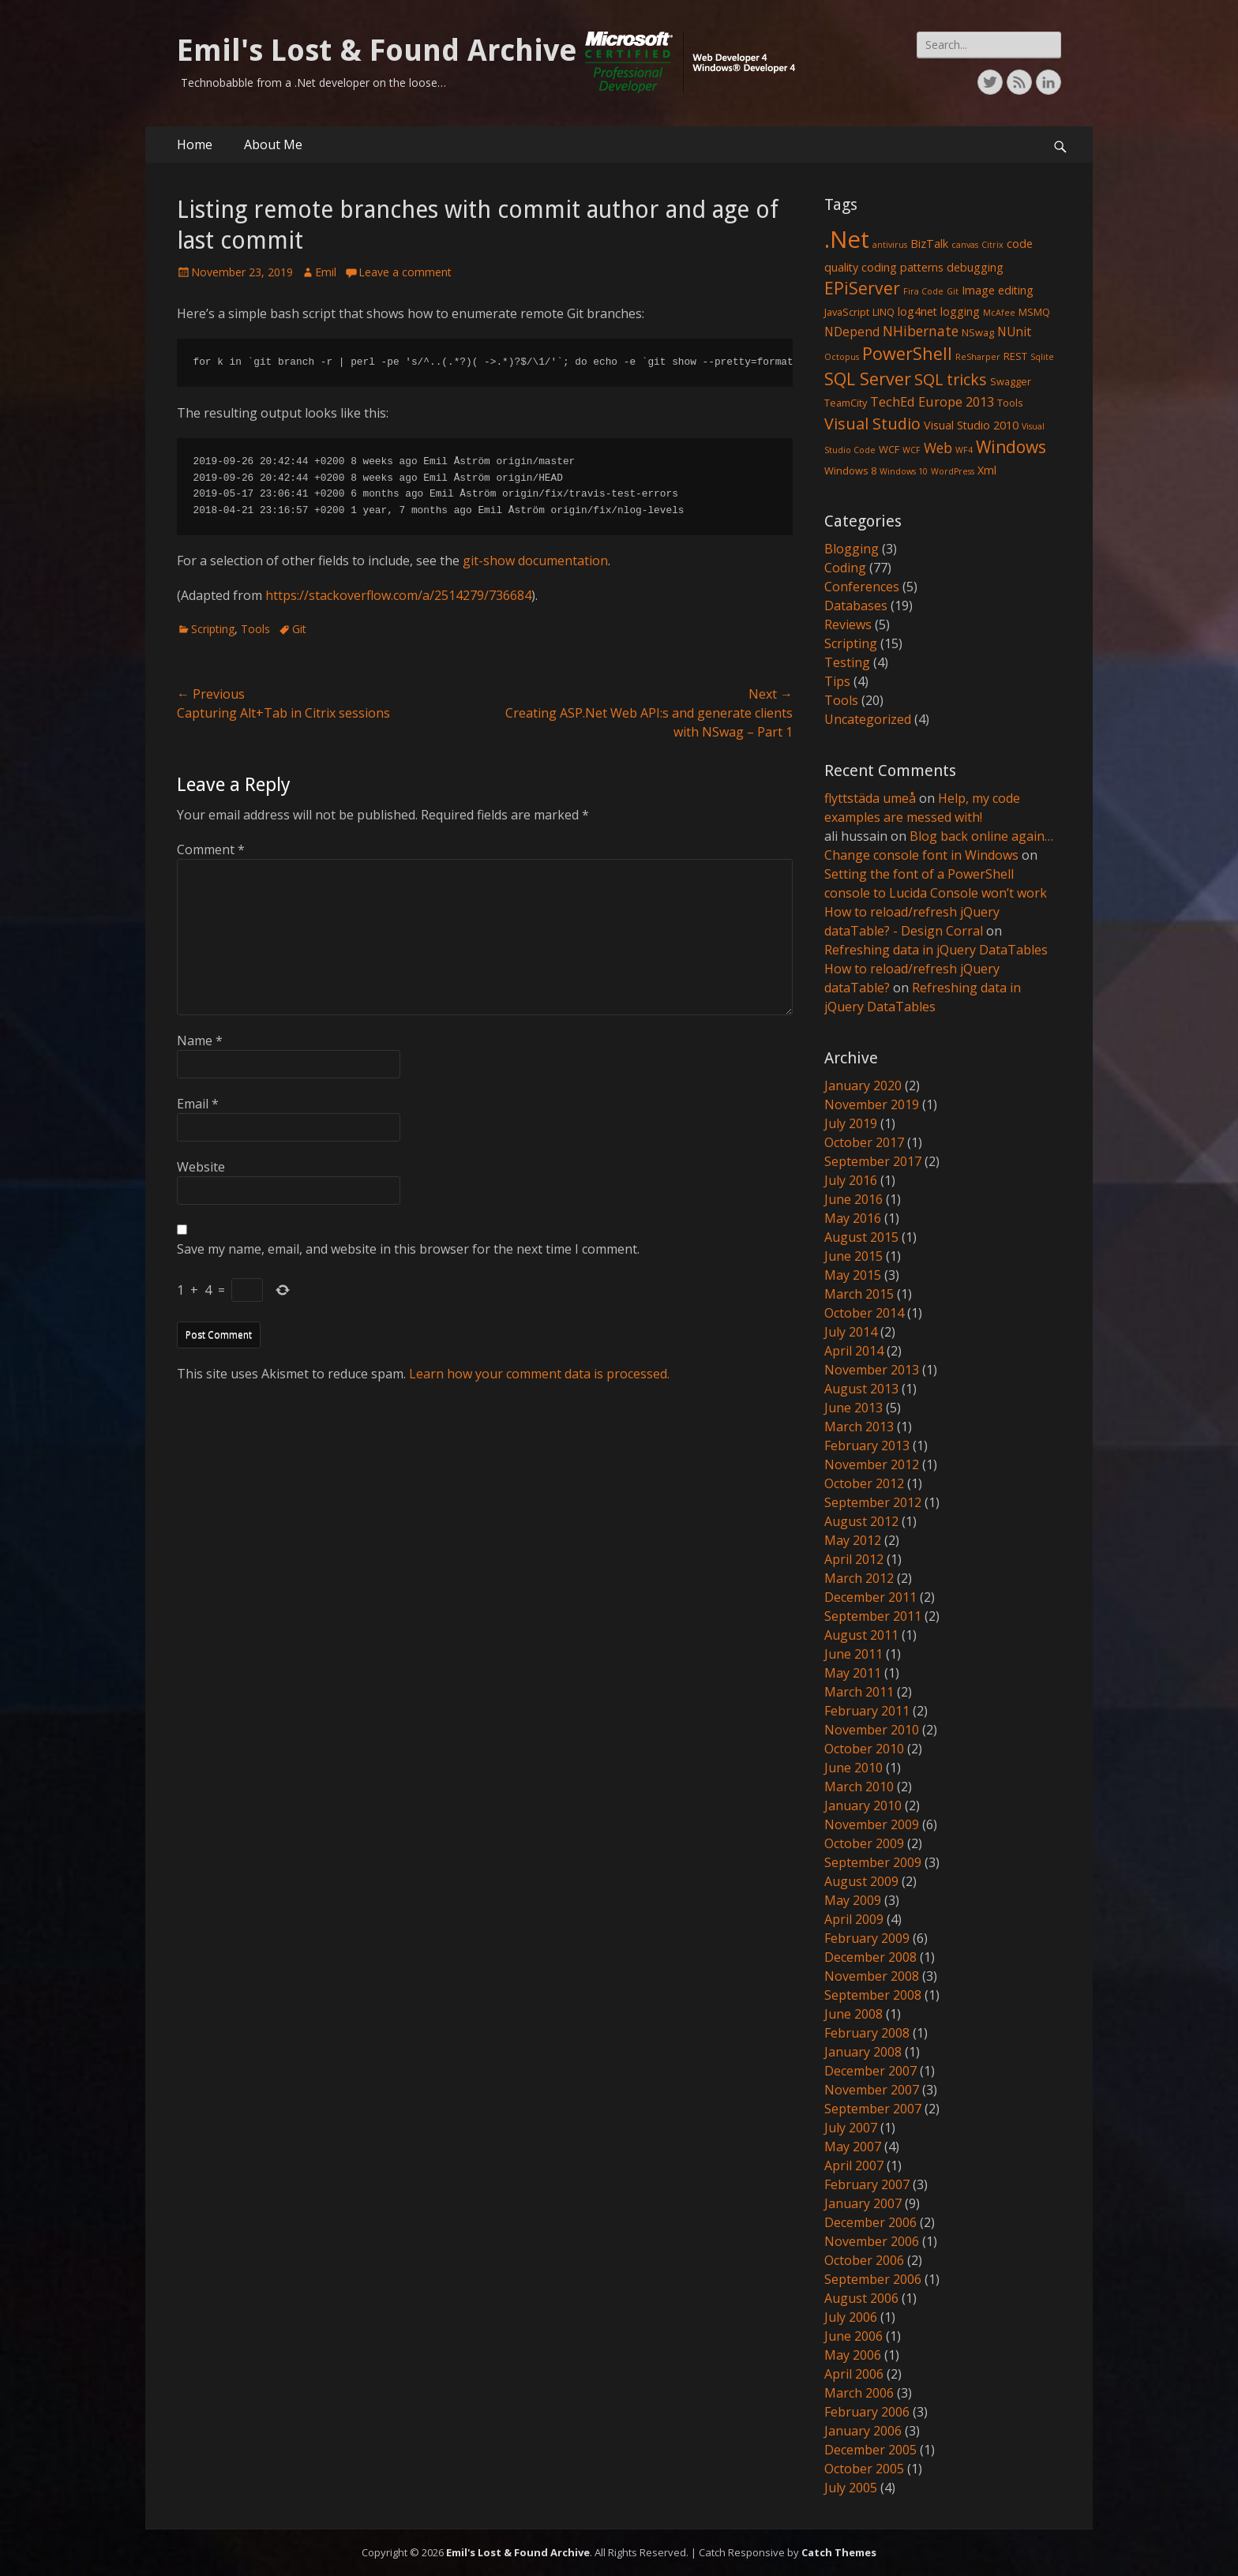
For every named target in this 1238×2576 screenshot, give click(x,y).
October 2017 (864, 1142)
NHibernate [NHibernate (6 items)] (921, 330)
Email (198, 1103)
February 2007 (867, 2184)
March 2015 (859, 1294)
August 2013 (861, 1388)
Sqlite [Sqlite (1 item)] (1042, 356)
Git (299, 628)
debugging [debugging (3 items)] (975, 267)
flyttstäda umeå (870, 798)
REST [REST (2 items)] (1015, 356)
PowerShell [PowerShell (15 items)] (907, 353)
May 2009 (852, 1900)
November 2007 (871, 2089)
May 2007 (852, 2146)
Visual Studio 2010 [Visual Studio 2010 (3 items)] (971, 425)
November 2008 (871, 1976)
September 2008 (872, 1995)
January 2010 (863, 1805)
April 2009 (853, 1919)
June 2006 (853, 2336)
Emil (325, 271)
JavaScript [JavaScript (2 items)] (846, 312)
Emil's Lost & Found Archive (377, 50)
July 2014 (850, 1331)
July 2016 (850, 1180)
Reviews (848, 624)
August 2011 (861, 1635)
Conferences (861, 586)
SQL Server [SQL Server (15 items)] (867, 378)
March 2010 (859, 1786)
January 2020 (863, 1085)
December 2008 (870, 1957)
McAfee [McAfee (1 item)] (999, 312)
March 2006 (859, 2393)
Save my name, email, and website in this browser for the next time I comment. (408, 1249)
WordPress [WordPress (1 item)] (952, 471)
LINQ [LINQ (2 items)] (883, 312)
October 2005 (864, 2468)
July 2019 (850, 1123)
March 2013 (859, 1426)
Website (201, 1167)
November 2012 (871, 1464)
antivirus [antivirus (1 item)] (889, 244)
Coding (845, 567)
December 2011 (870, 1597)
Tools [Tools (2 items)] (1010, 403)
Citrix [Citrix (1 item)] (992, 244)
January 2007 (863, 2203)
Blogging (851, 548)
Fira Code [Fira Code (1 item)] (923, 291)
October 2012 (864, 1483)
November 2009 (871, 1824)
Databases (855, 605)
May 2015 (852, 1275)
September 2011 (872, 1616)
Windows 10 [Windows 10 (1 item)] (904, 471)
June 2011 (853, 1654)
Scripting (212, 628)
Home (194, 144)
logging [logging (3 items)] (960, 311)
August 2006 (861, 2298)
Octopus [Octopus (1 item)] (841, 356)
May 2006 (852, 2355)
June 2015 (853, 1256)
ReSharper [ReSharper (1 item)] (977, 356)
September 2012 (872, 1502)
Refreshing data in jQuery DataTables (936, 949)
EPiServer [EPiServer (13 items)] (862, 288)
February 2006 (867, 2411)
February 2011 (867, 1710)
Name (200, 1040)
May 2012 (852, 1540)
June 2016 (853, 1199)
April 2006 (853, 2374)
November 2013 (871, 1369)
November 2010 (871, 1729)
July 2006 (850, 2317)
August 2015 (861, 1237)
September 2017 (872, 1161)
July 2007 (850, 2127)
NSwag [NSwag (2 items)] (978, 332)
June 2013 (853, 1407)
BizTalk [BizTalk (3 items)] (929, 243)
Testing (847, 662)
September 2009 (872, 1862)
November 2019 (871, 1104)
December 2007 (870, 2070)
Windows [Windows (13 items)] (1011, 447)
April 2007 (853, 2165)
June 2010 (853, 1767)
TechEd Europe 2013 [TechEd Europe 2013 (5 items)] (932, 401)
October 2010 (864, 1748)
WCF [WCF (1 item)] (911, 450)
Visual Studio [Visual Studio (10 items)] (872, 423)
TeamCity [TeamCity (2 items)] (845, 403)
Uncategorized (867, 719)
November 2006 (871, 2241)
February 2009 (867, 1938)
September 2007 (872, 2108)
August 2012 (861, 1521)
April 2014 (853, 1350)
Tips (837, 681)
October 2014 (864, 1313)
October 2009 (864, 1843)
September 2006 (872, 2279)
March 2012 (859, 1578)
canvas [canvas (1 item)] (964, 244)
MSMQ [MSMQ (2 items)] (1034, 312)
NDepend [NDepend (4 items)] (852, 331)
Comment (211, 849)
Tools (255, 628)
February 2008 (867, 2033)
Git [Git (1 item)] (953, 291)
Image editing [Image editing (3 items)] (998, 290)
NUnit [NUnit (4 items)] (1014, 331)
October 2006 (864, 2260)
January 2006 (863, 2430)
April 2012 (853, 1559)
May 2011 (852, 1673)
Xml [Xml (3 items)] (986, 470)
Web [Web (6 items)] (938, 447)
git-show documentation (535, 560)
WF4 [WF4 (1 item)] (964, 450)
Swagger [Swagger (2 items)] (1010, 381)
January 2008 (863, 2051)
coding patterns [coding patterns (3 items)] (902, 267)
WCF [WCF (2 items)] (889, 449)
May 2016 (852, 1218)
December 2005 (870, 2449)
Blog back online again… (981, 836)
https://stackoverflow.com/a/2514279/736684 (398, 595)
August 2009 (861, 1881)
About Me (273, 144)
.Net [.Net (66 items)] (846, 239)
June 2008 (853, 2014)
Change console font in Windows (921, 855)
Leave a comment (405, 271)
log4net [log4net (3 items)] (917, 311)
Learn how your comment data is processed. (539, 1373)
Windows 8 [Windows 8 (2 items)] (850, 470)
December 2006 (870, 2222)
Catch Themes (838, 2552)
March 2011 (859, 1691)
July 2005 (850, 2487)
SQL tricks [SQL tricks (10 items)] (950, 379)
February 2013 (867, 1445)
